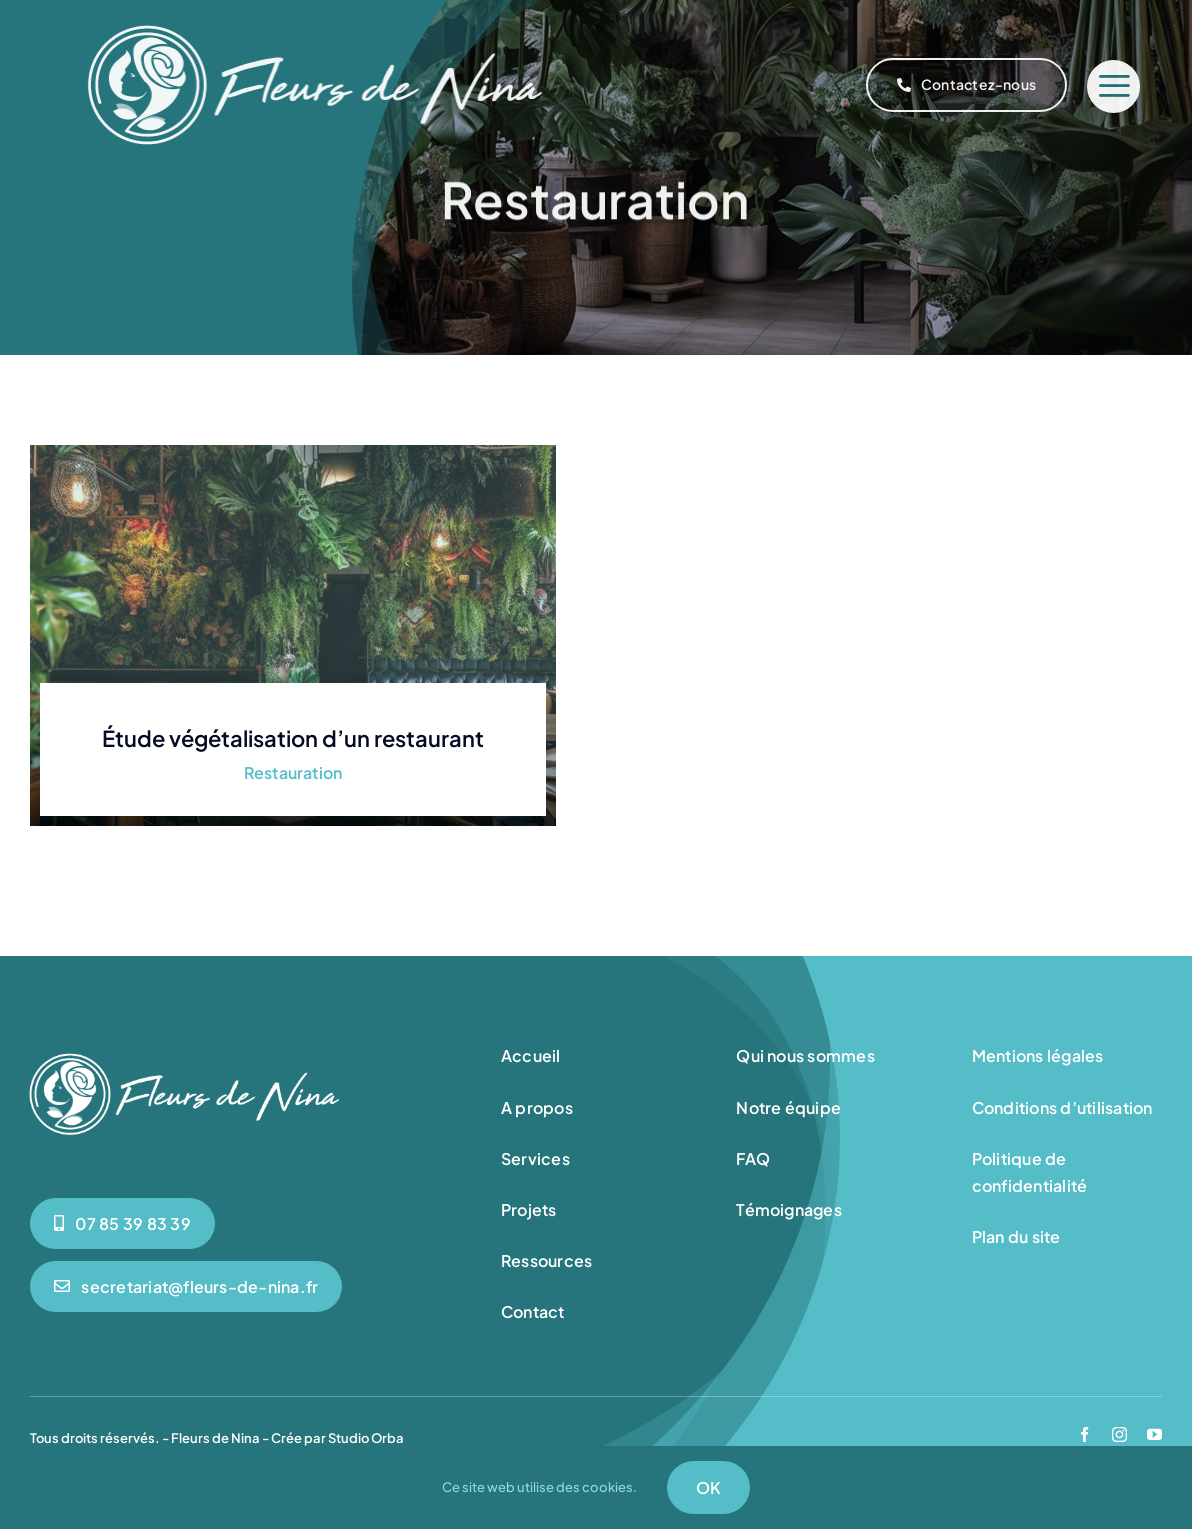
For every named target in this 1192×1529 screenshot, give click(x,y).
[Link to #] (1113, 86)
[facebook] (1084, 1434)
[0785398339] (122, 1223)
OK (708, 1487)
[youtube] (1154, 1434)
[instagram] (1119, 1434)
